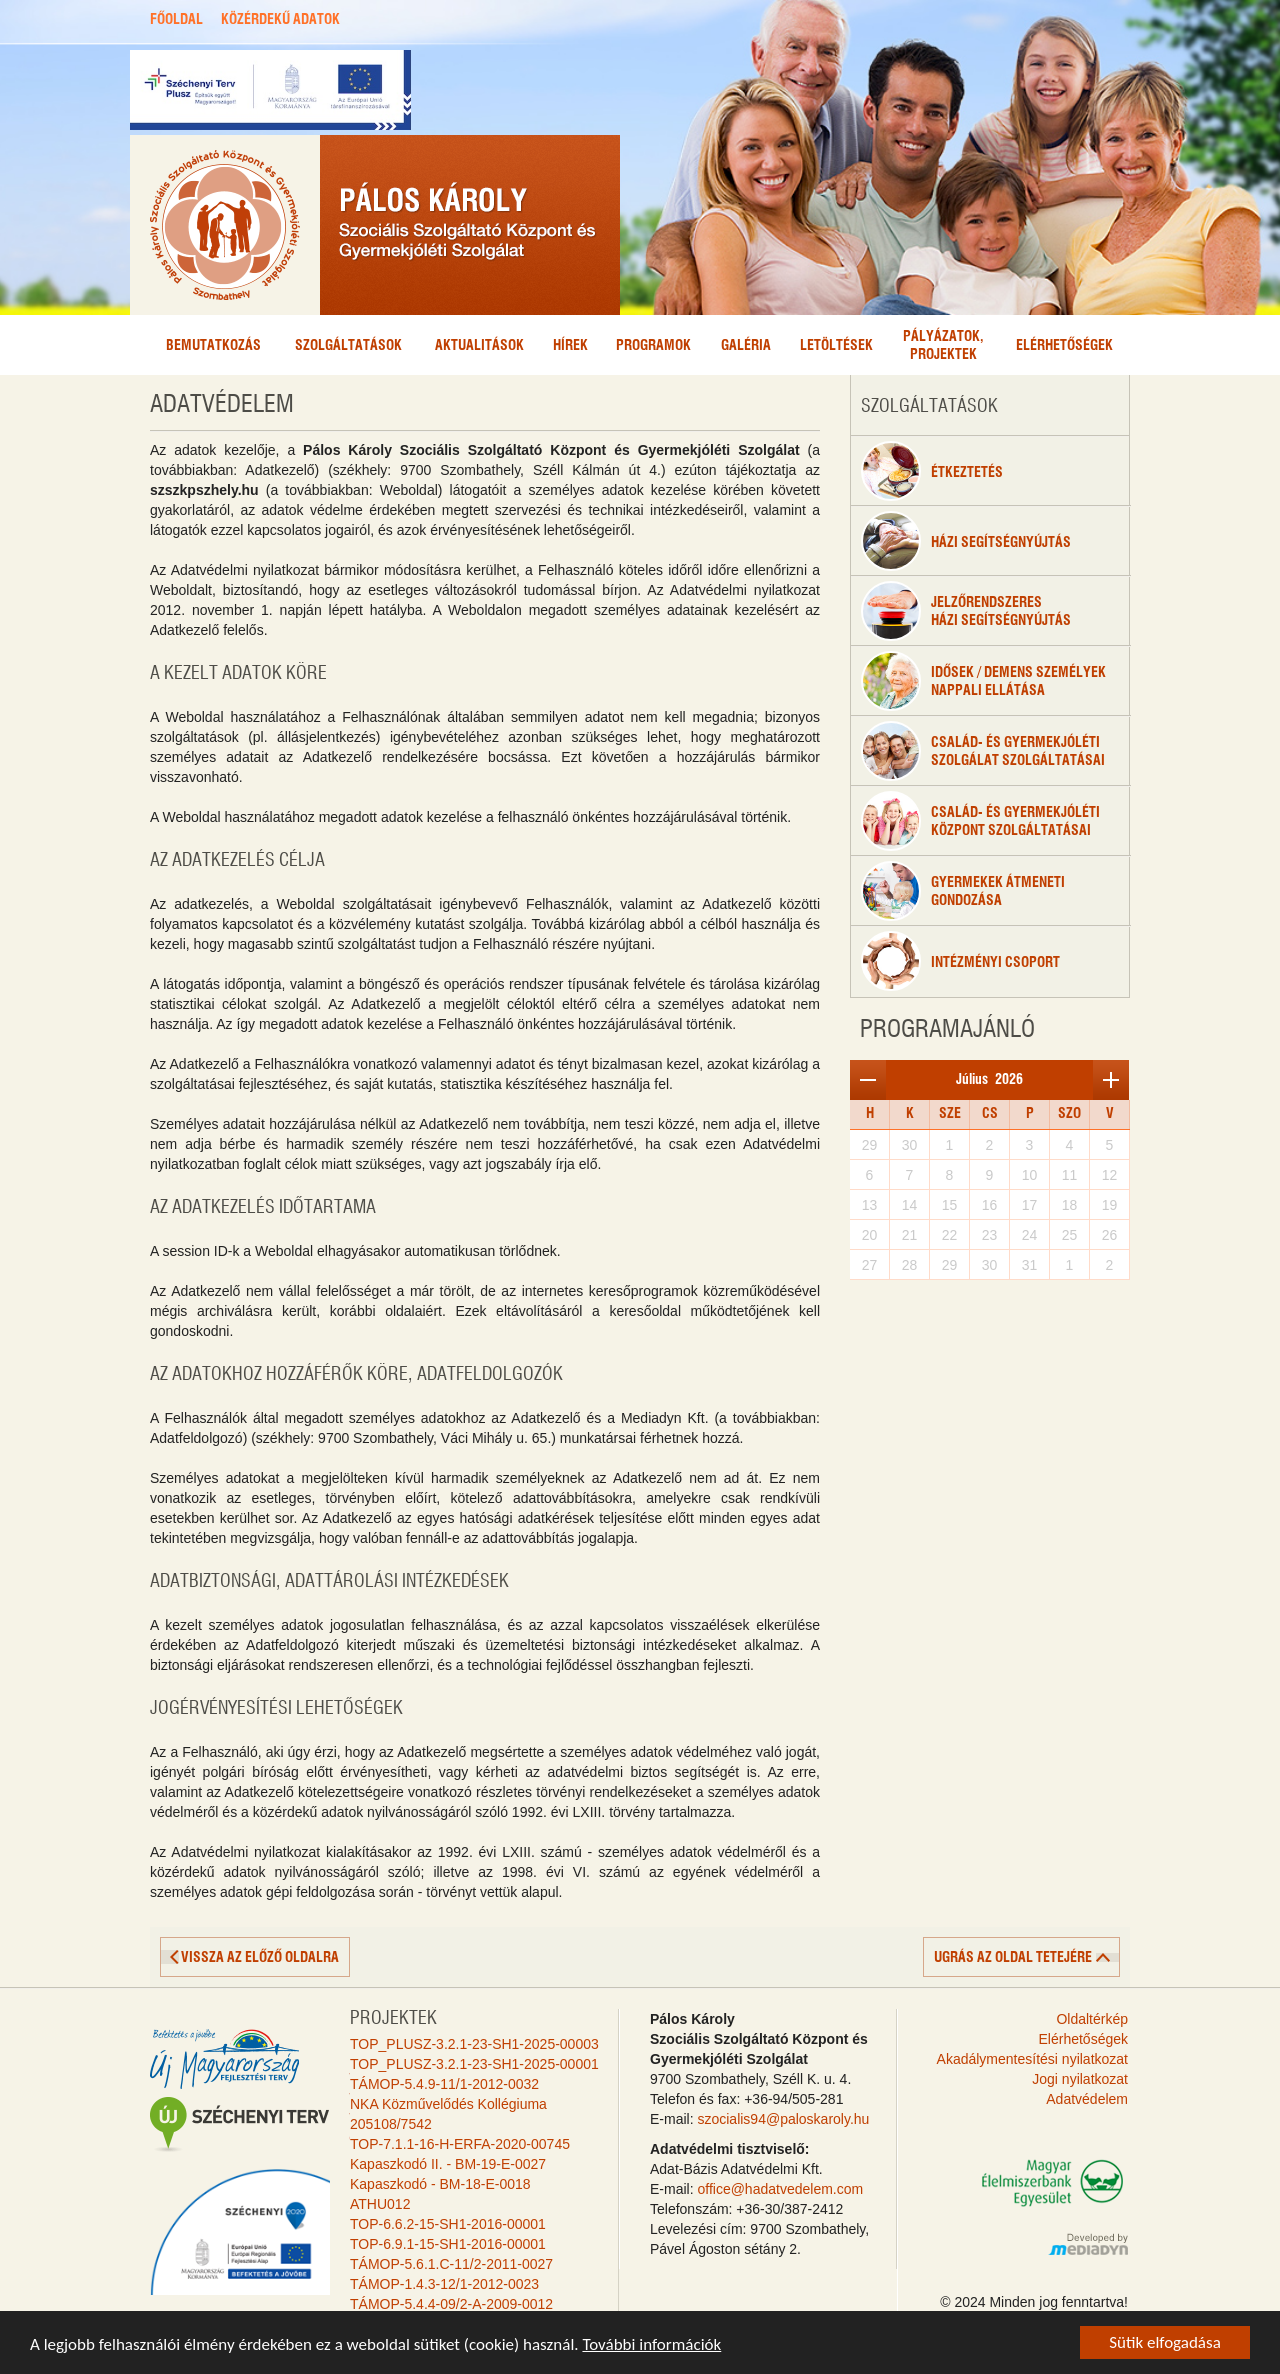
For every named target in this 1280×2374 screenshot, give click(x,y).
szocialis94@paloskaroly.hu (783, 2119)
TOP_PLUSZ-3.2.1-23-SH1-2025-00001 (474, 2064)
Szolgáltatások (348, 346)
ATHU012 (380, 2204)
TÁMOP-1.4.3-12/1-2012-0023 (444, 2284)
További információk (651, 2345)
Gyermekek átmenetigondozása (963, 891)
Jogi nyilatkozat (1080, 2079)
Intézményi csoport (960, 961)
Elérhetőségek (1064, 346)
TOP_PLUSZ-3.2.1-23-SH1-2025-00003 (474, 2044)
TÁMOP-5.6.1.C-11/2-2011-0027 (451, 2264)
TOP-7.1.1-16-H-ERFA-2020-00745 (460, 2144)
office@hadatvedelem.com (780, 2189)
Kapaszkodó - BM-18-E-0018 (440, 2184)
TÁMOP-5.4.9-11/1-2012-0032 (444, 2084)
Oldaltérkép (1092, 2019)
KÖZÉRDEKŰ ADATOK (280, 20)
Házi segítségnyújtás (966, 541)
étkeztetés (932, 471)
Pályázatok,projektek (943, 346)
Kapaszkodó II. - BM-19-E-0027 (448, 2164)
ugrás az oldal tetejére (1013, 1958)
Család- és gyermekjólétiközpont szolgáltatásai (980, 821)
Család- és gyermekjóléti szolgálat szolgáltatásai (983, 751)
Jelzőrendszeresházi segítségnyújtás (966, 611)
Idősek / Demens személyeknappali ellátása (983, 681)
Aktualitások (479, 346)
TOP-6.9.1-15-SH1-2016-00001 (448, 2244)
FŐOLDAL (176, 20)
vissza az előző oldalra (260, 1958)
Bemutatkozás (213, 346)
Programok (653, 346)
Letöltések (836, 346)
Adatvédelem (1087, 2099)
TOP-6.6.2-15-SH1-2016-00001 (448, 2224)
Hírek (570, 346)
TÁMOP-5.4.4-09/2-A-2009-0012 (451, 2304)
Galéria (746, 346)
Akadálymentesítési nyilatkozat (1032, 2059)
